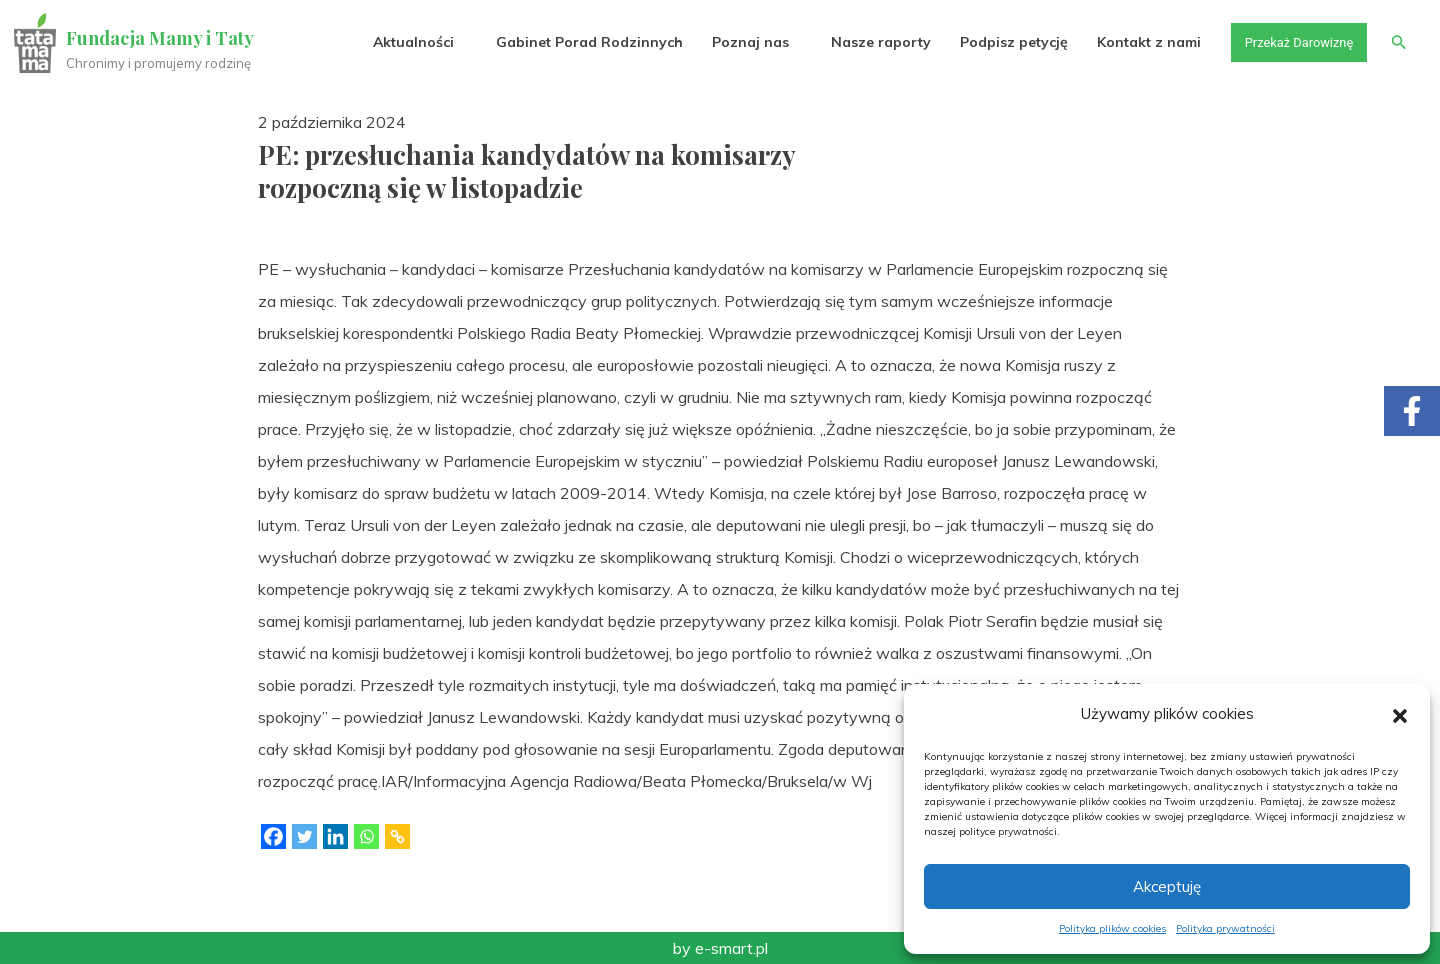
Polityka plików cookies (1112, 928)
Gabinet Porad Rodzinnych (576, 42)
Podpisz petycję (1001, 42)
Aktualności (400, 42)
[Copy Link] (397, 836)
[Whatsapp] (366, 836)
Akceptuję (1167, 886)
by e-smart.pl (720, 948)
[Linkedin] (335, 836)
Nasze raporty (868, 42)
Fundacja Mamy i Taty (162, 38)
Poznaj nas (737, 42)
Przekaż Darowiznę (1291, 42)
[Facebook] (273, 836)
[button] (1400, 714)
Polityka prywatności (1225, 928)
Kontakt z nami (1137, 42)
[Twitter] (304, 836)
